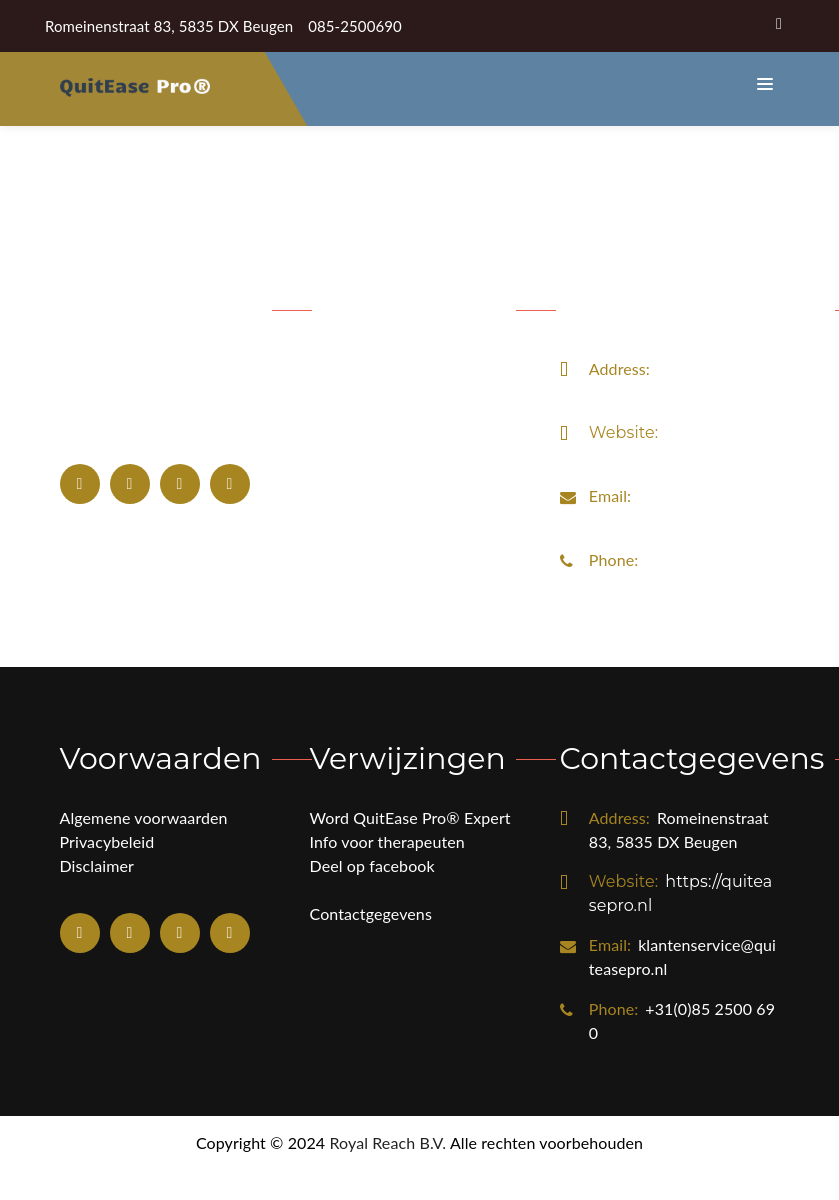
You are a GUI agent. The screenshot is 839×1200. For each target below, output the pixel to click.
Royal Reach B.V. (387, 1172)
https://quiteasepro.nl (681, 474)
